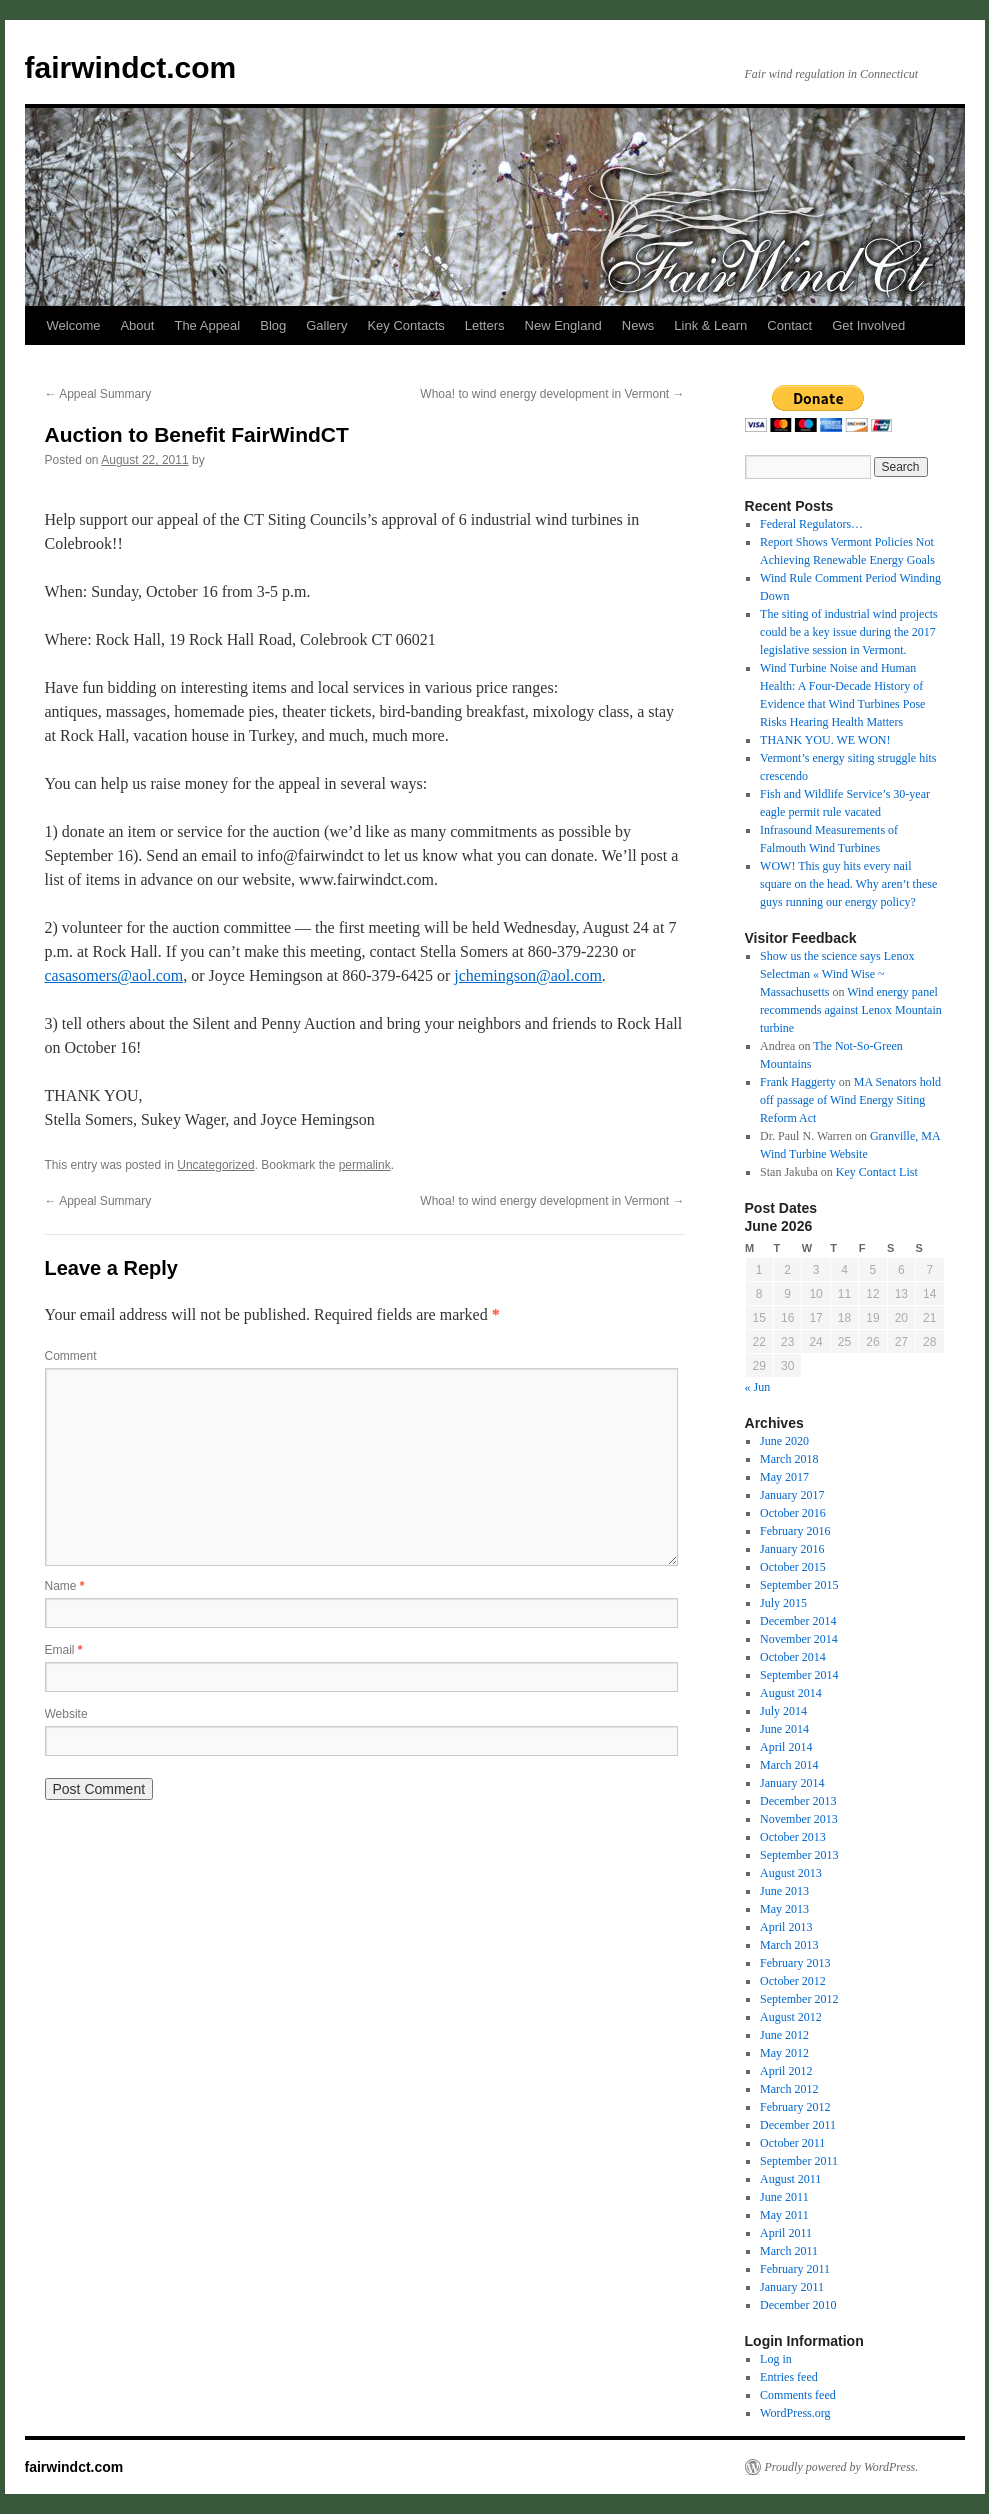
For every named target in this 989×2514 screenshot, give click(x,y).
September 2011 (799, 2161)
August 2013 (791, 1873)
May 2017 (784, 1477)
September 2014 (799, 1675)
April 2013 (786, 1927)
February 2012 (795, 2107)
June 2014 (784, 1729)
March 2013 (789, 1945)
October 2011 (792, 2143)
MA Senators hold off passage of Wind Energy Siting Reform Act (850, 1100)
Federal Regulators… (811, 524)
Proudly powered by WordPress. (842, 2467)
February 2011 (795, 2269)
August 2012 (791, 2017)
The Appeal (207, 325)
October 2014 (793, 1657)
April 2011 (786, 2233)
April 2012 (786, 2071)
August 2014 (791, 1693)
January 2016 (792, 1549)
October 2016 (793, 1513)
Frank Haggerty (798, 1082)
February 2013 (795, 1963)
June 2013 (784, 1891)
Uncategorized (215, 1165)
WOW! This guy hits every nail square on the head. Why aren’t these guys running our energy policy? (848, 884)
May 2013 (784, 1909)
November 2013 (799, 1819)
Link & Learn (710, 325)
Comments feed (798, 2395)
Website (66, 1714)
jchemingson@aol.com (528, 975)
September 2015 (799, 1585)
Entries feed (789, 2377)
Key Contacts (405, 325)
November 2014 (799, 1639)
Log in (776, 2359)
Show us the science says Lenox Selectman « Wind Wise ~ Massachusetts (837, 974)
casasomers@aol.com (114, 975)
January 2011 (792, 2287)
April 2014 (786, 1747)
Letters (485, 325)
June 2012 (784, 2035)
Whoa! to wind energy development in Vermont (552, 394)
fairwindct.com (131, 67)
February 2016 (795, 1531)
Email (64, 1650)
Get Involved (868, 325)
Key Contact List (877, 1172)
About (137, 325)
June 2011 (784, 2197)
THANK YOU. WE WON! (825, 740)
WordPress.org (795, 2413)
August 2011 (790, 2179)
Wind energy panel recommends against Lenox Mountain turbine (851, 1010)
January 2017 (792, 1495)
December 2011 (798, 2125)
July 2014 (783, 1711)
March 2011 (789, 2251)
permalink (365, 1165)
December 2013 (798, 1801)
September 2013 (799, 1855)
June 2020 (784, 1441)
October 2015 (793, 1567)
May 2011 (784, 2215)
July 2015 (783, 1603)
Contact (789, 325)
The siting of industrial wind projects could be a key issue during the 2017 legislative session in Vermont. (849, 632)
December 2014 (798, 1621)
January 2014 (792, 1783)
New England (563, 325)
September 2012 (799, 1999)
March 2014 (789, 1765)
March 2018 (789, 1459)
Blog (273, 325)
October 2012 (793, 1981)
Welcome (74, 325)
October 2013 (793, 1837)
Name (65, 1586)
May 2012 (784, 2053)
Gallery (326, 325)
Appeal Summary (98, 394)
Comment (71, 1356)
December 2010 (798, 2305)
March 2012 (789, 2089)
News (638, 325)
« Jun (758, 1387)
